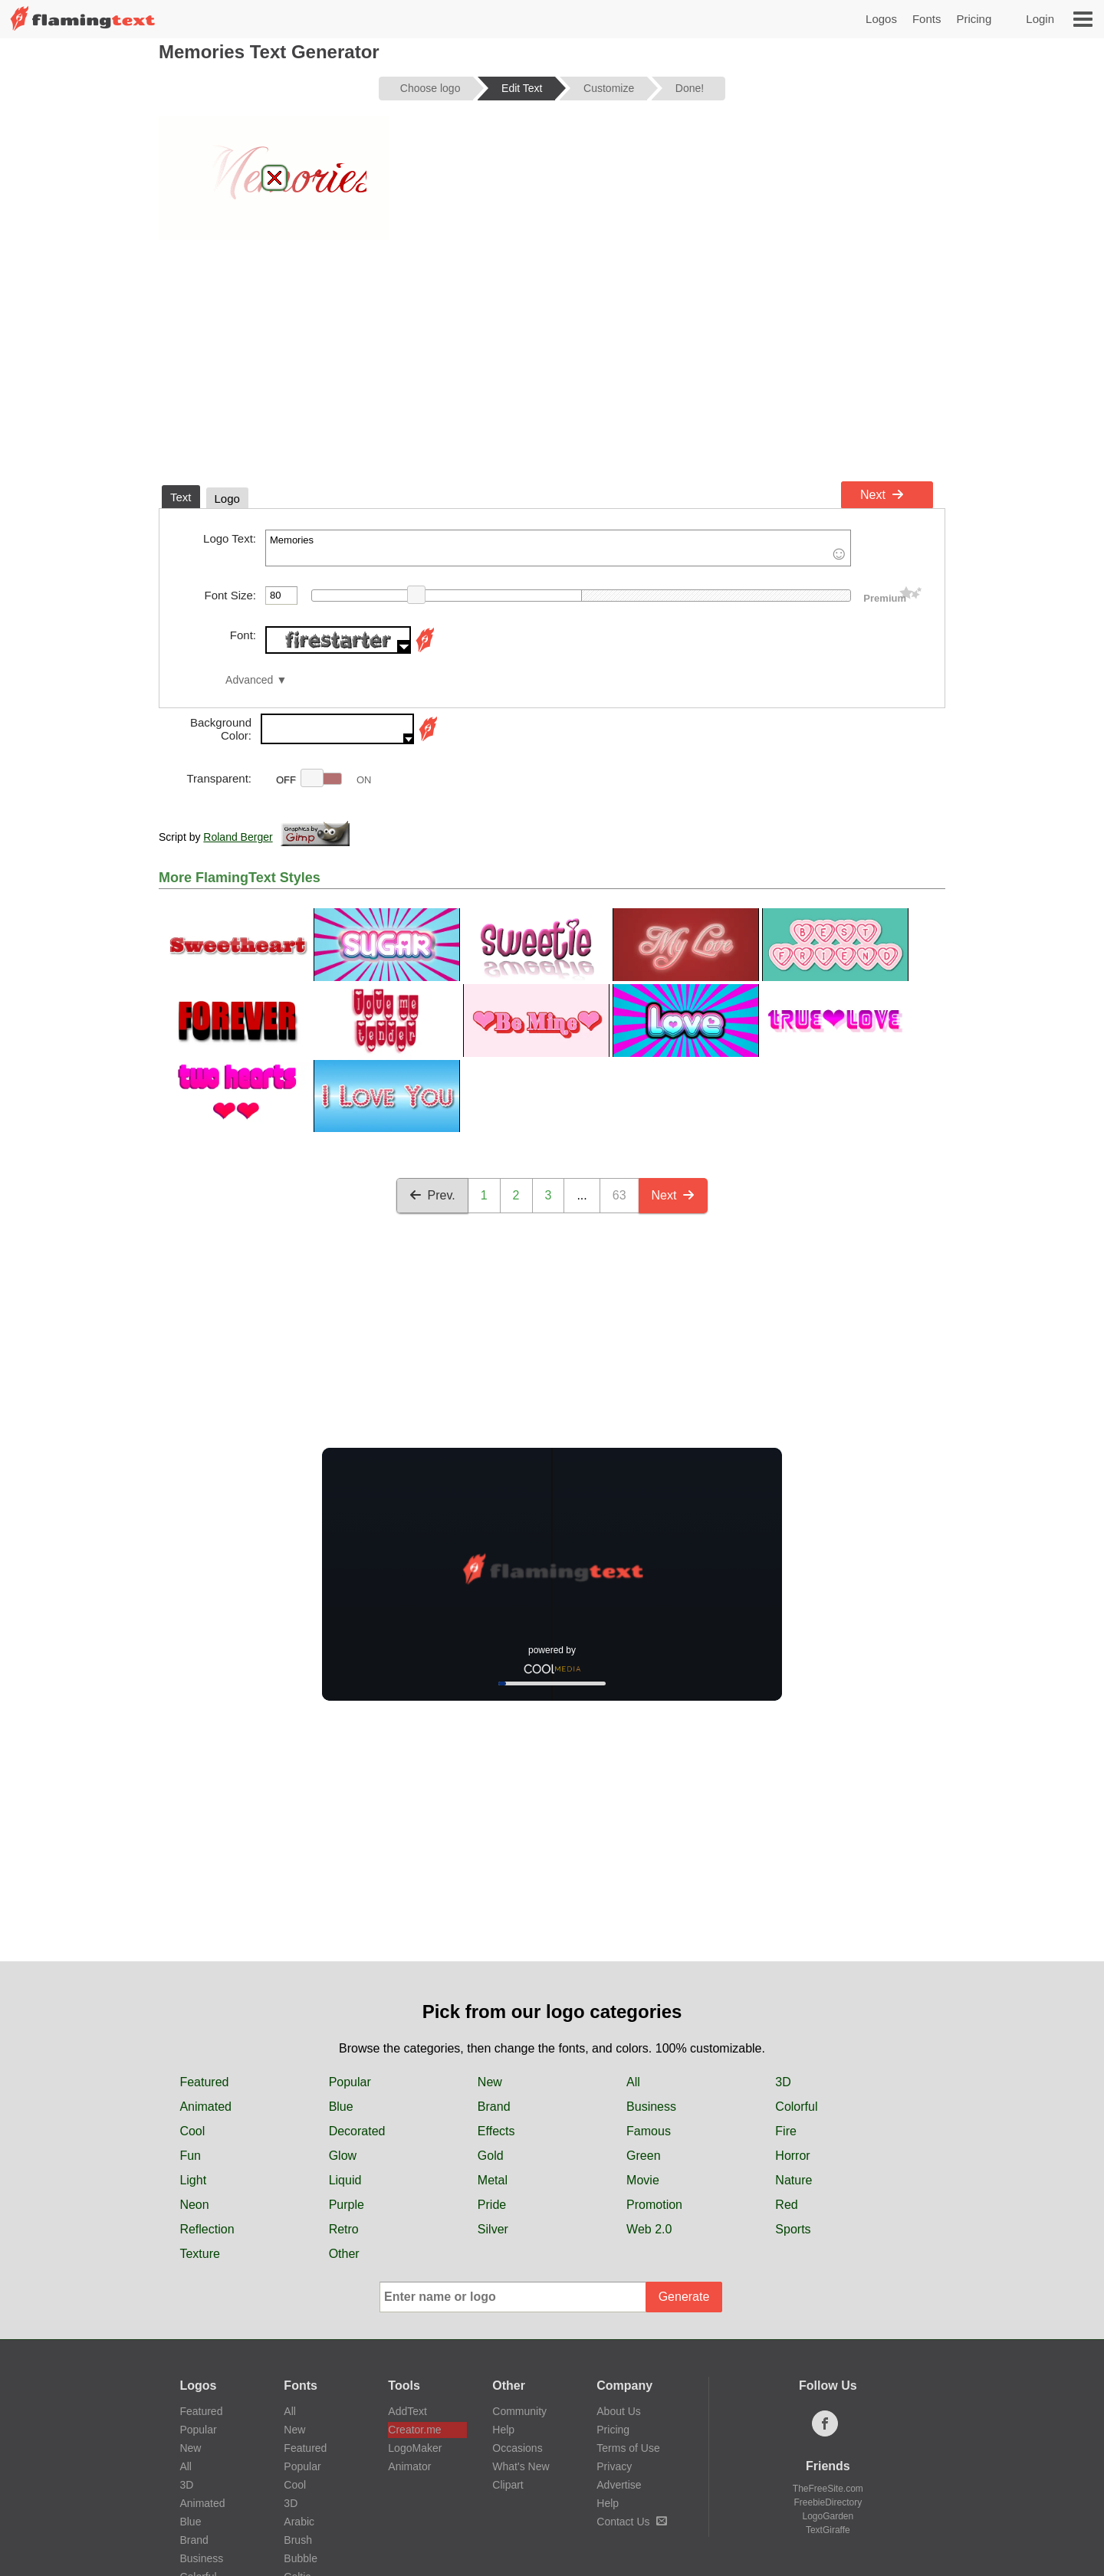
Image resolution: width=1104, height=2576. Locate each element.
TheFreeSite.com (828, 2488)
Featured (203, 2082)
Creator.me (414, 2429)
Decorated (357, 2131)
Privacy (614, 2466)
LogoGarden (827, 2516)
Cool (192, 2131)
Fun (190, 2155)
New (490, 2082)
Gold (491, 2155)
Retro (344, 2229)
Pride (492, 2204)
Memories (558, 548)
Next (882, 494)
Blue (341, 2106)
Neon (194, 2204)
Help (503, 2429)
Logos (881, 18)
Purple (346, 2204)
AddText (407, 2411)
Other (344, 2253)
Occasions (517, 2448)
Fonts (926, 18)
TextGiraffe (828, 2530)
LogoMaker (415, 2448)
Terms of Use (627, 2448)
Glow (342, 2155)
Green (643, 2155)
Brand (494, 2106)
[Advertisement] (552, 359)
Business (651, 2106)
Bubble (300, 2558)
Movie (642, 2180)
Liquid (345, 2180)
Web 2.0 (649, 2229)
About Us (618, 2411)
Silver (493, 2229)
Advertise (618, 2485)
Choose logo (430, 88)
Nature (793, 2180)
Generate (684, 2296)
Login (1040, 18)
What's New (520, 2466)
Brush (298, 2540)
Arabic (299, 2521)
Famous (648, 2131)
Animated (205, 2106)
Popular (350, 2082)
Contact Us (631, 2521)
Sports (792, 2229)
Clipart (507, 2485)
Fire (786, 2131)
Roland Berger (237, 837)
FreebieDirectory (828, 2502)
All (633, 2082)
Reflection (206, 2229)
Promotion (654, 2204)
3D (782, 2082)
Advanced (249, 680)
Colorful (796, 2106)
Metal (493, 2180)
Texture (199, 2253)
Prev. (432, 1195)
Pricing (973, 18)
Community (519, 2411)
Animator (409, 2466)
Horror (792, 2155)
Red (786, 2204)
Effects (496, 2131)
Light (192, 2180)
